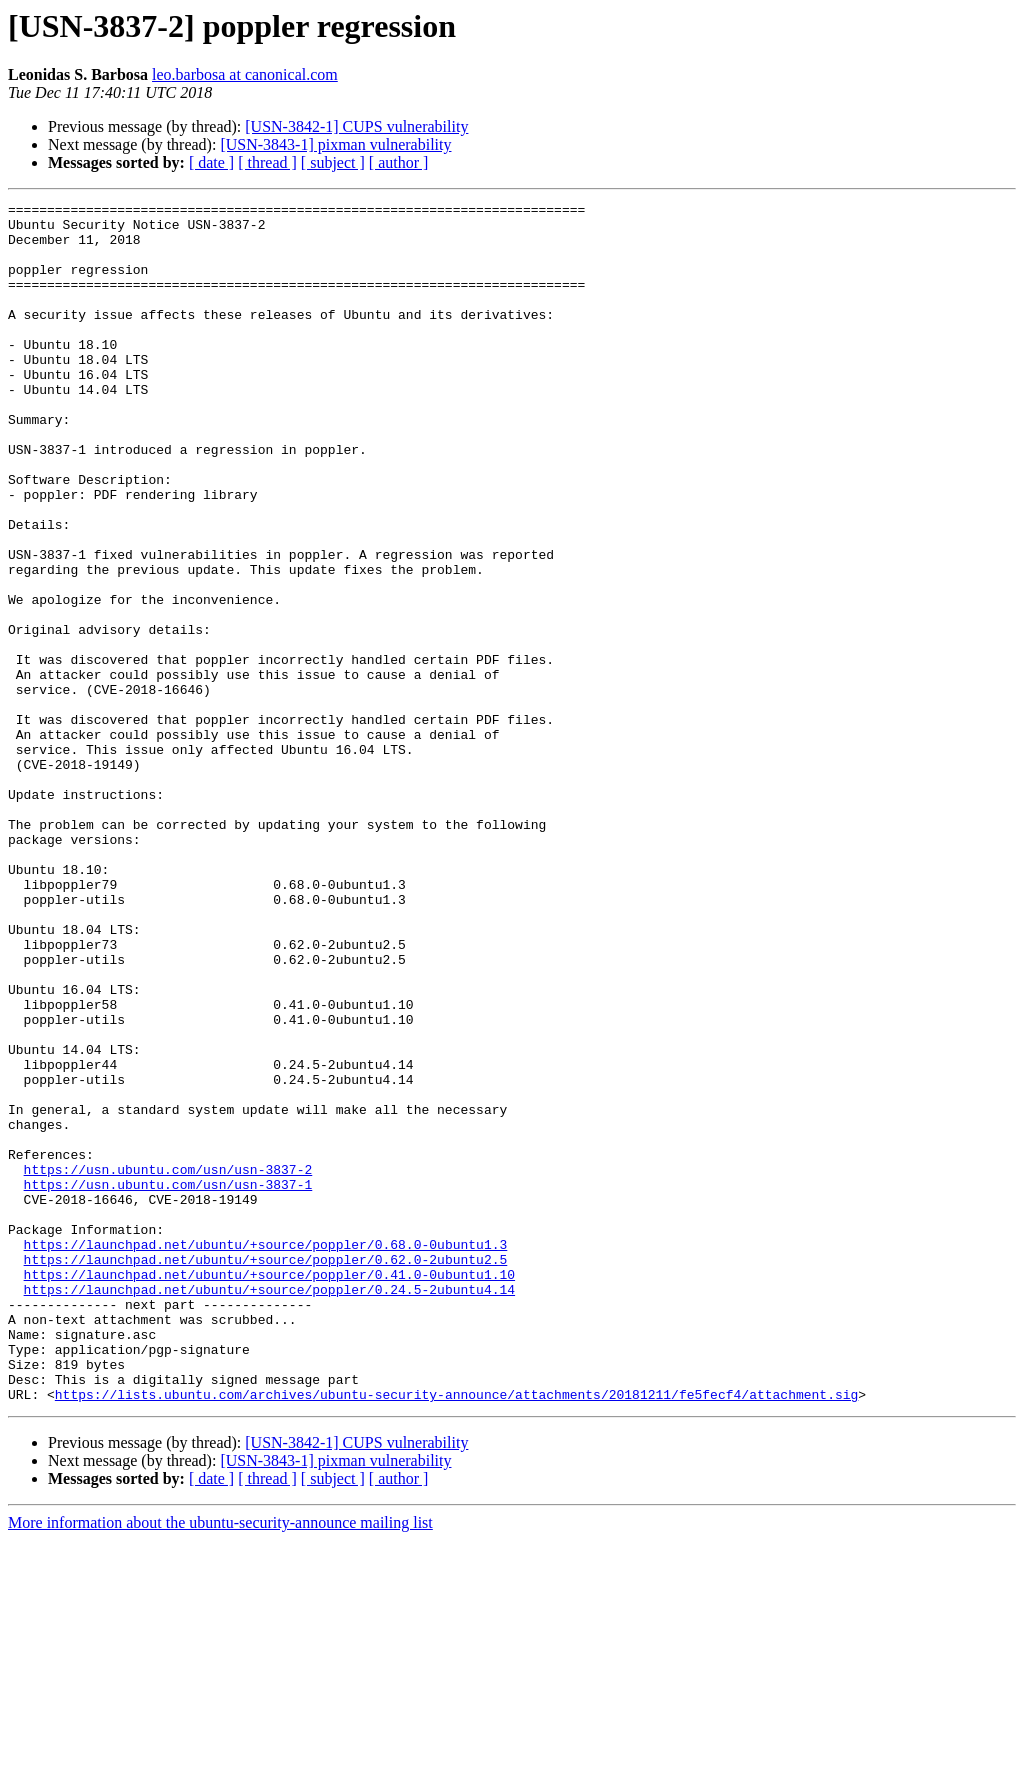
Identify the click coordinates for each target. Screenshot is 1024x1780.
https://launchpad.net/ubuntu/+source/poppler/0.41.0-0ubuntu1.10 (269, 1490)
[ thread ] (267, 162)
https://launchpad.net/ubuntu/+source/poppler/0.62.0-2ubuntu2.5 (266, 1472)
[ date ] (211, 162)
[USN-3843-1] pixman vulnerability (335, 144)
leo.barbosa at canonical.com (245, 74)
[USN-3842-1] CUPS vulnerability (356, 126)
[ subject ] (333, 162)
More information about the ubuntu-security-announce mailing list (220, 1762)
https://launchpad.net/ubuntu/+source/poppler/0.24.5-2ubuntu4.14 (269, 1508)
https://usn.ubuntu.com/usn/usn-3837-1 (168, 1382)
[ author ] (399, 162)
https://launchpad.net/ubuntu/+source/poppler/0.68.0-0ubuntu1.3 (266, 1454)
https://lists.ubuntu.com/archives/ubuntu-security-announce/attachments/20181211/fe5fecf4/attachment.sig (456, 1634)
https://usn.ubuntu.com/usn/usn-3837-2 (168, 1364)
